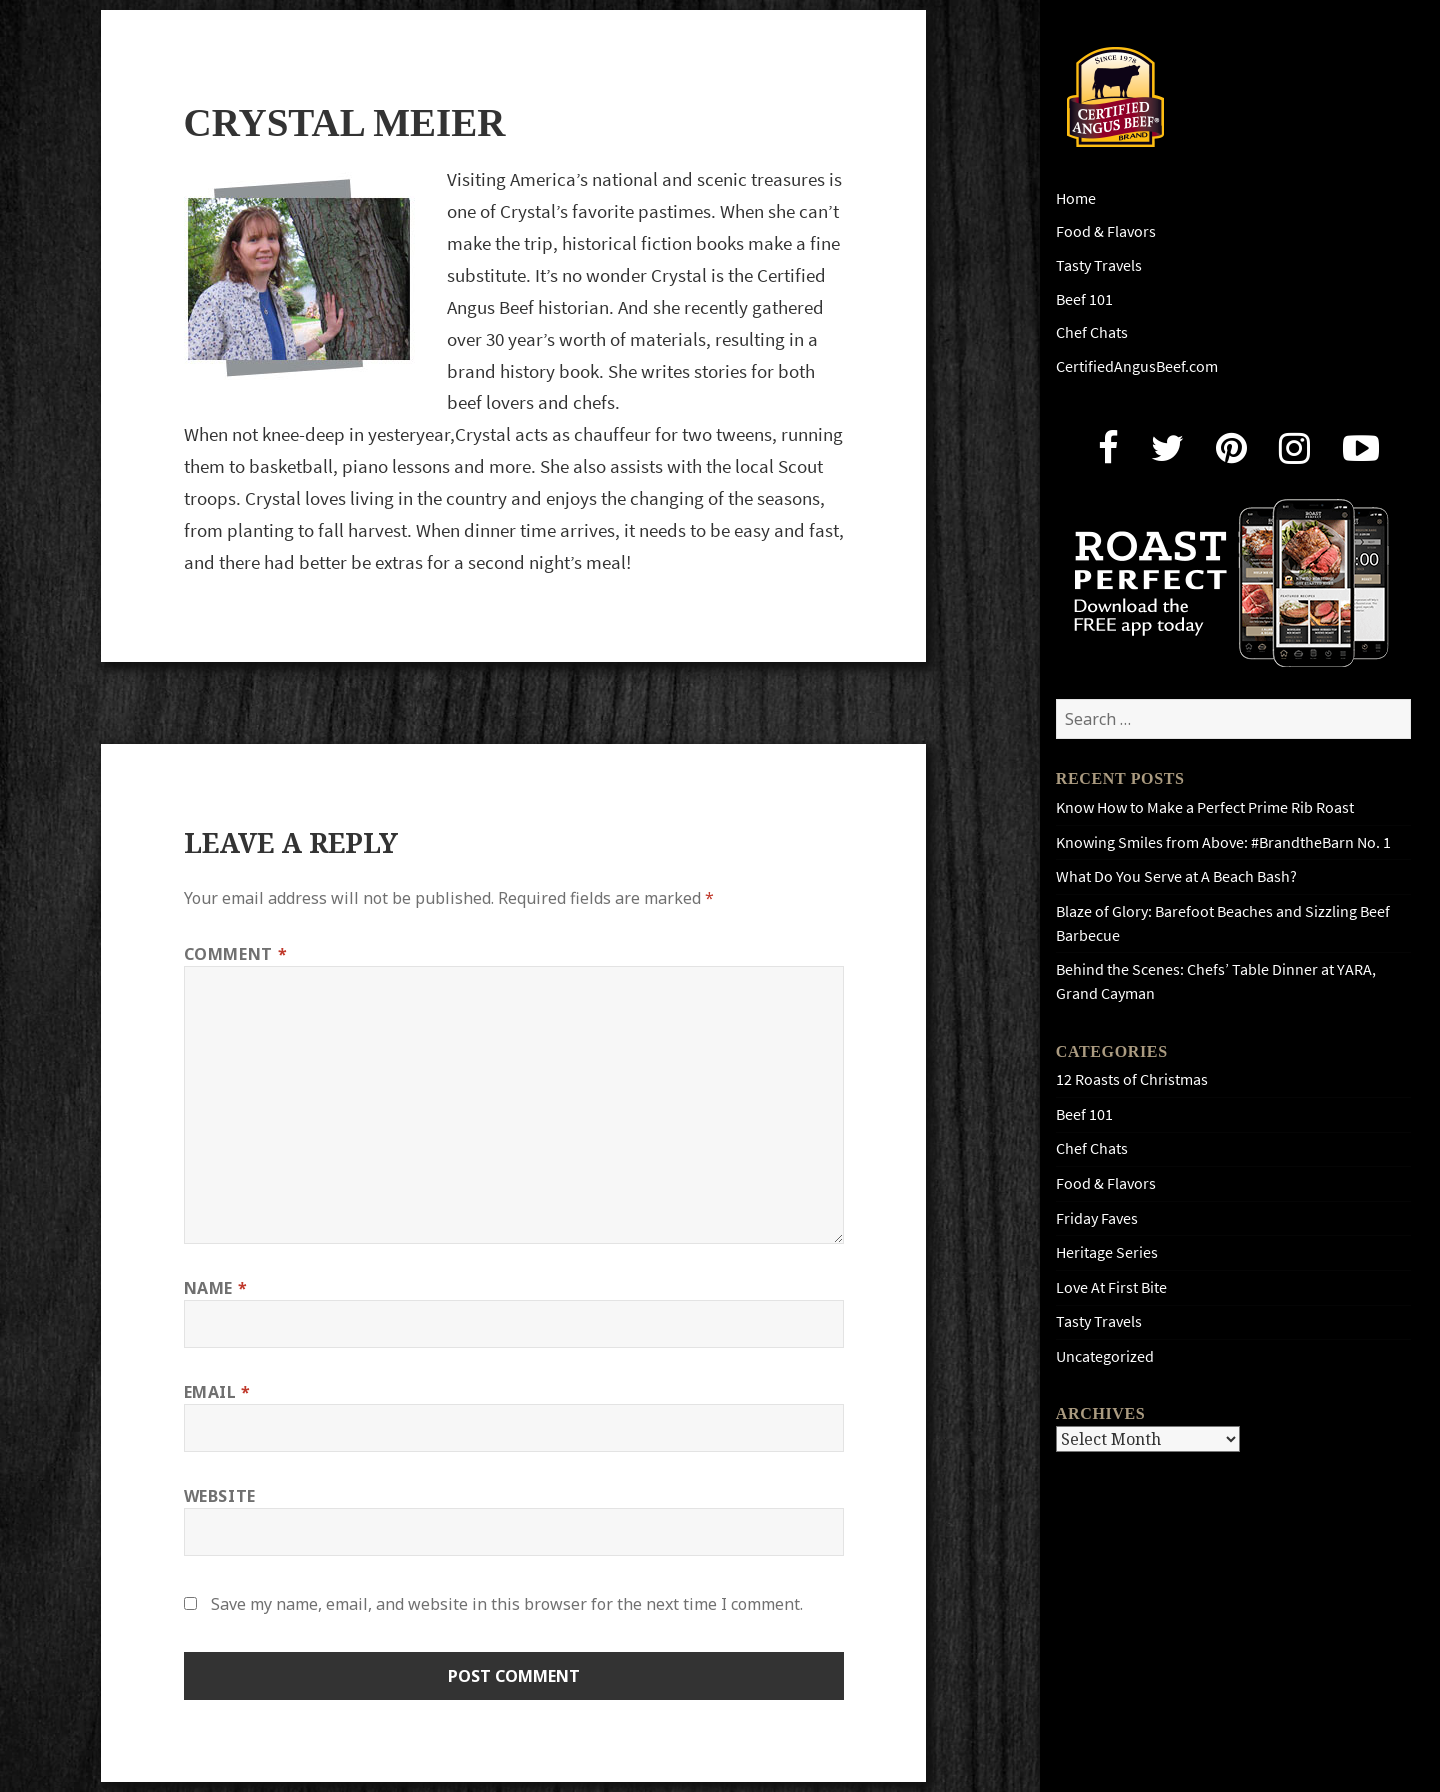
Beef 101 (1084, 299)
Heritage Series (1107, 1252)
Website (220, 1496)
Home (1076, 198)
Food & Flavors (1106, 231)
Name (216, 1288)
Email (217, 1392)
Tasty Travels (1099, 265)
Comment (236, 954)
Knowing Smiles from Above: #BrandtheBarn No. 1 (1223, 842)
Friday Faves (1097, 1218)
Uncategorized (1105, 1356)
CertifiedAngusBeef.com (1137, 366)
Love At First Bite (1111, 1287)
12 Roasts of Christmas (1132, 1079)
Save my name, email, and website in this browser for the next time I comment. (507, 1604)
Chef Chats (1092, 332)
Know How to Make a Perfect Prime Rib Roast (1205, 807)
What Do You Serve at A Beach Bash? (1176, 876)
